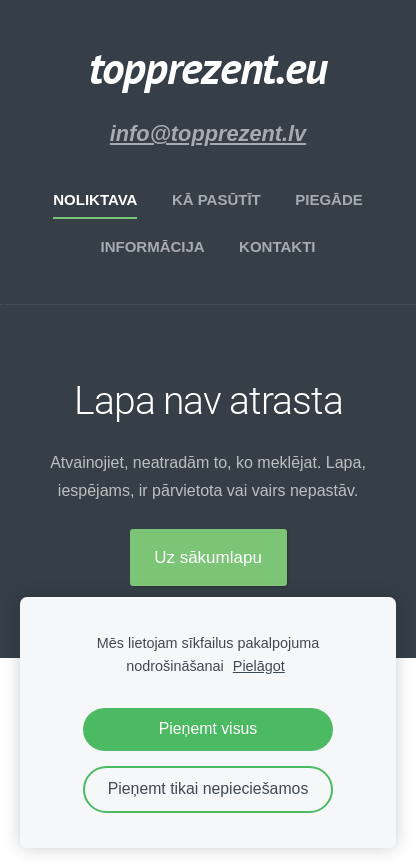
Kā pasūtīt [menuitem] (216, 199)
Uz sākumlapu (208, 557)
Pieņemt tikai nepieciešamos (208, 788)
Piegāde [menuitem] (329, 199)
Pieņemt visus (208, 728)
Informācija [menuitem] (152, 246)
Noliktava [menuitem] (95, 199)
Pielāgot (259, 666)
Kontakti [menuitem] (277, 246)
